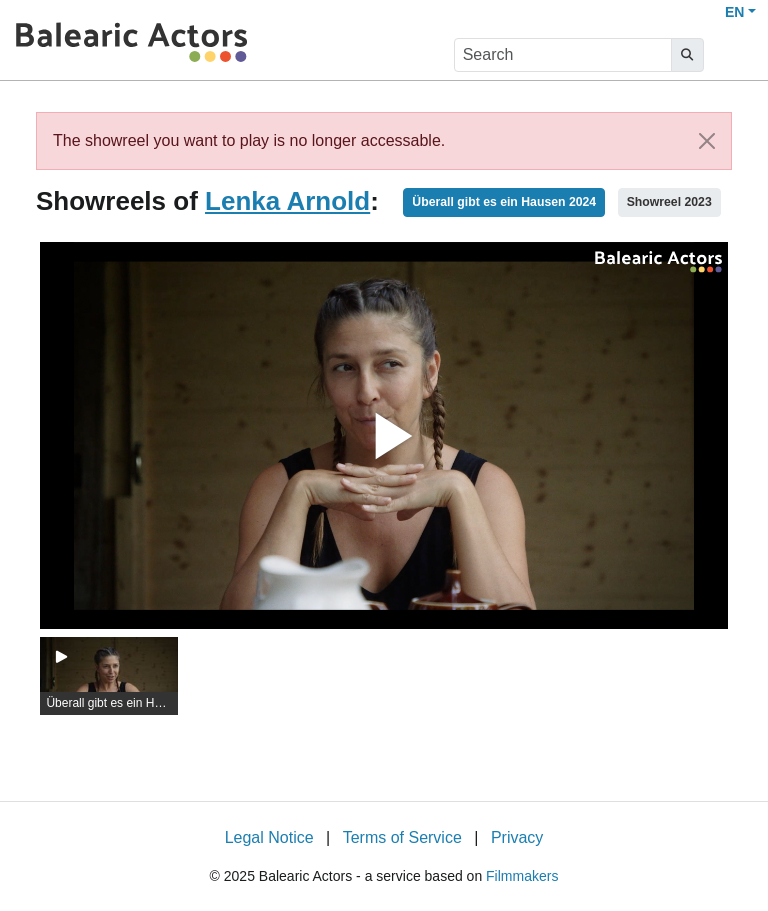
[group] (109, 676)
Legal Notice (269, 837)
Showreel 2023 (669, 202)
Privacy (517, 837)
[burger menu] (734, 55)
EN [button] (734, 12)
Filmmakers (522, 876)
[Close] (707, 141)
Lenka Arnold (287, 201)
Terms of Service (402, 837)
